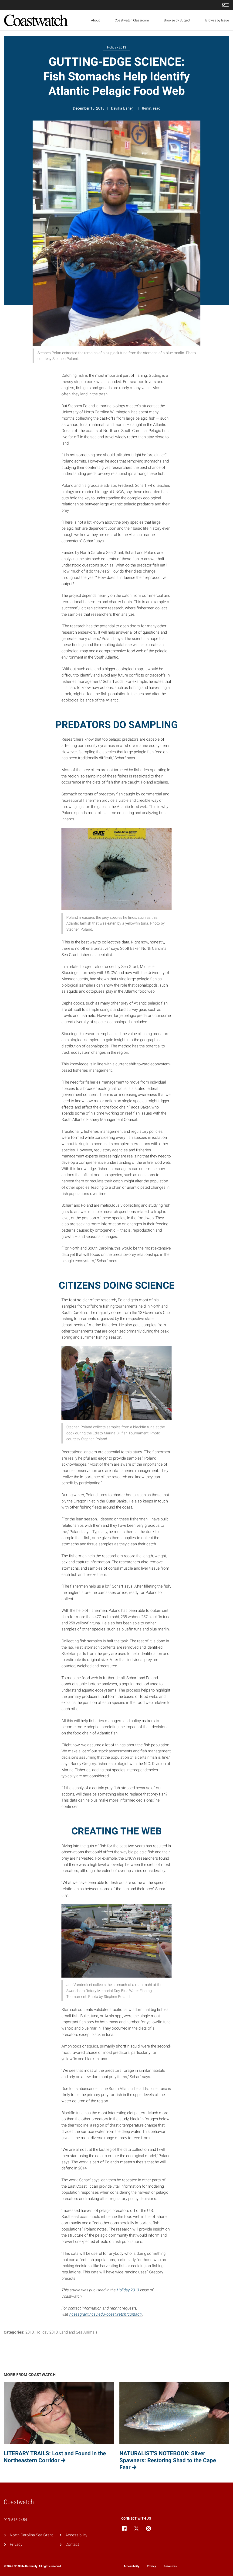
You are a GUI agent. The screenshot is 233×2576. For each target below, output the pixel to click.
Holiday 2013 (128, 2290)
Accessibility (76, 2535)
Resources (170, 2566)
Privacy (16, 2544)
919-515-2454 (15, 2519)
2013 (29, 2332)
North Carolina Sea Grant (31, 2535)
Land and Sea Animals (78, 2332)
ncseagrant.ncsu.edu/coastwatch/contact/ (105, 2314)
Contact (72, 2544)
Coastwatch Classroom (132, 20)
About (95, 20)
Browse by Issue (217, 20)
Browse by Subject (177, 20)
